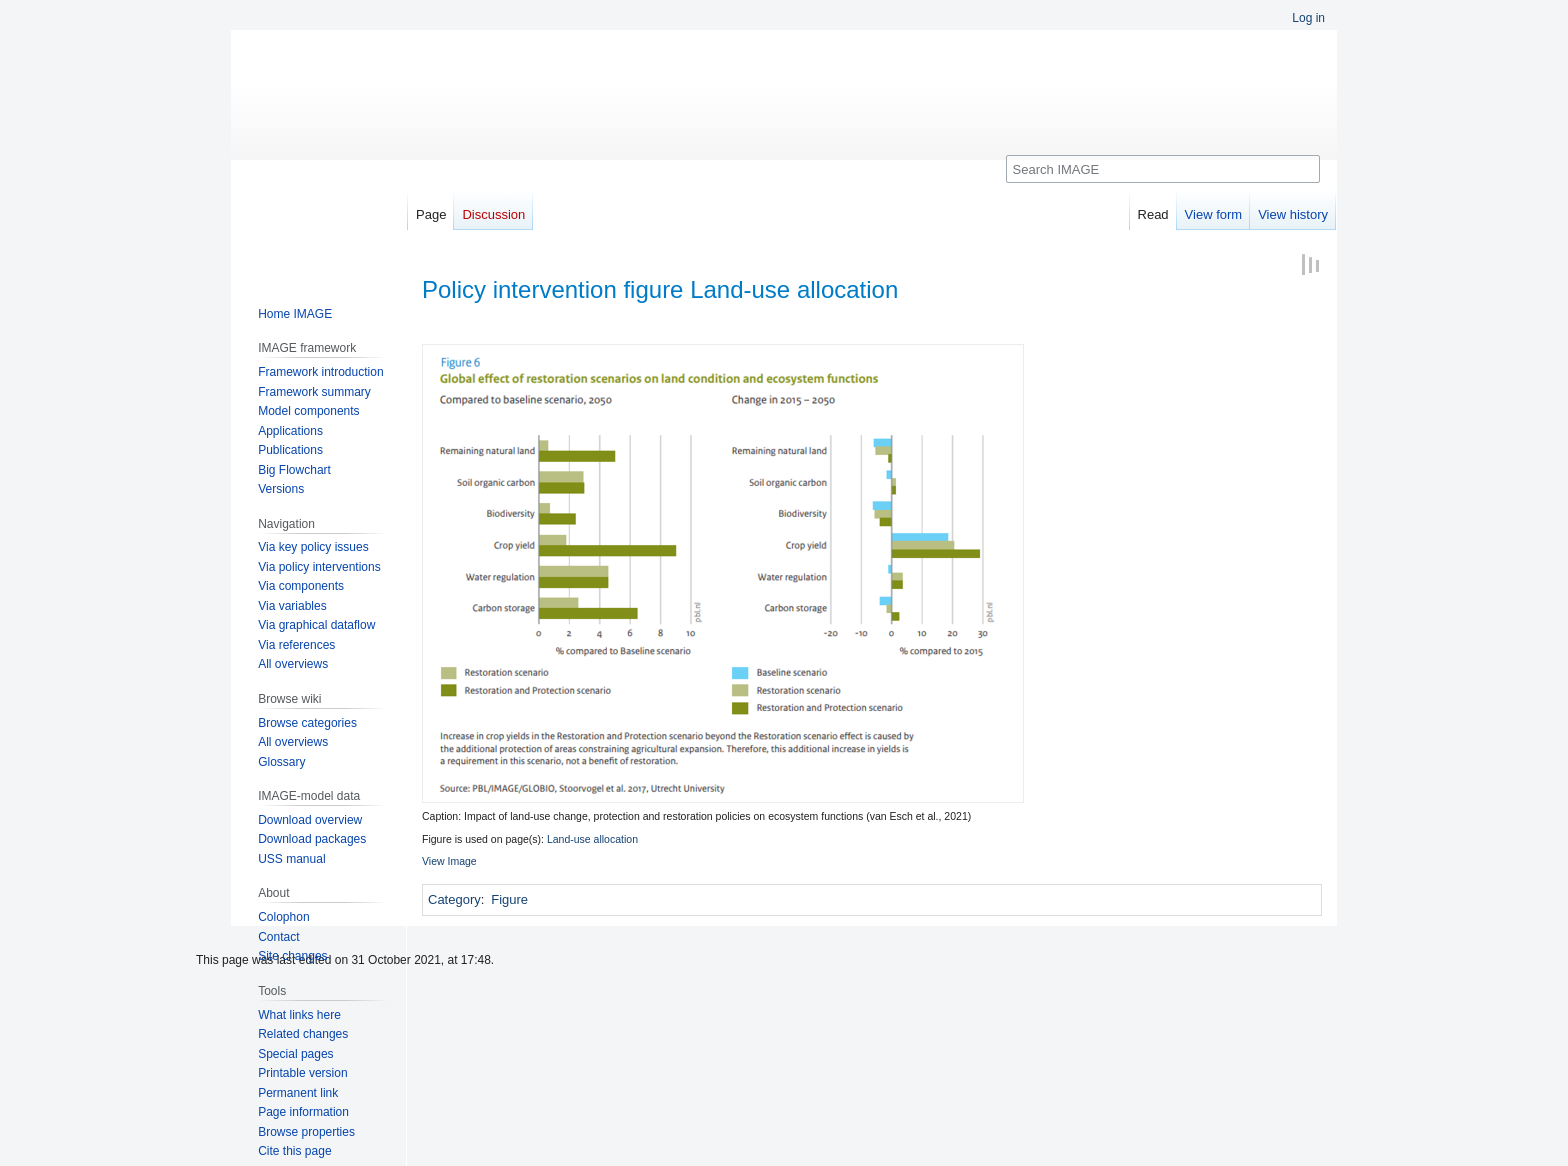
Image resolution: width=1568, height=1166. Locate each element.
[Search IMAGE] (1163, 169)
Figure (509, 899)
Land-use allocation (592, 839)
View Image (449, 861)
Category (454, 899)
